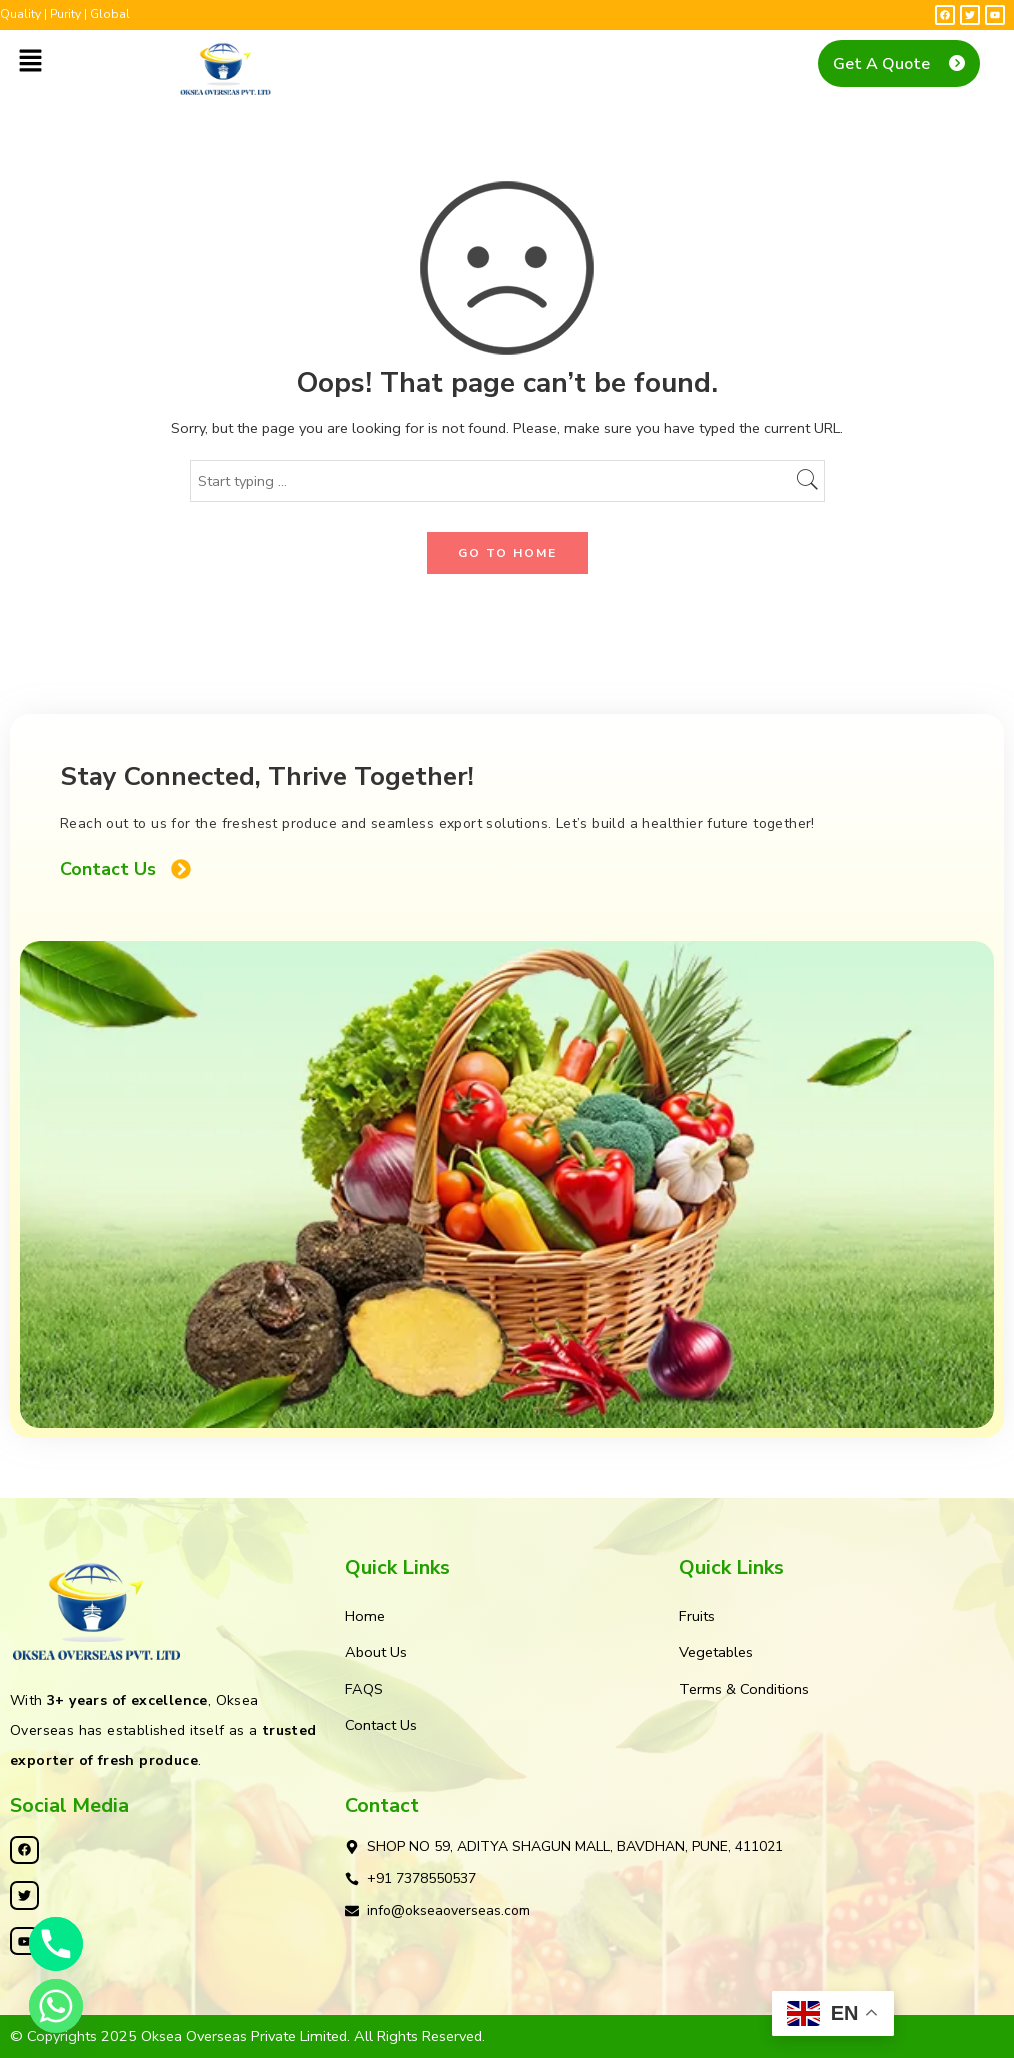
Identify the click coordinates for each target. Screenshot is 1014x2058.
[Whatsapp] (56, 2006)
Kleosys (686, 2036)
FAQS (364, 1689)
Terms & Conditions (744, 1689)
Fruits (697, 1616)
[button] (30, 62)
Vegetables (716, 1652)
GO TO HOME (507, 553)
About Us (376, 1652)
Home (365, 1616)
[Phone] (56, 1944)
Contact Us (381, 1725)
